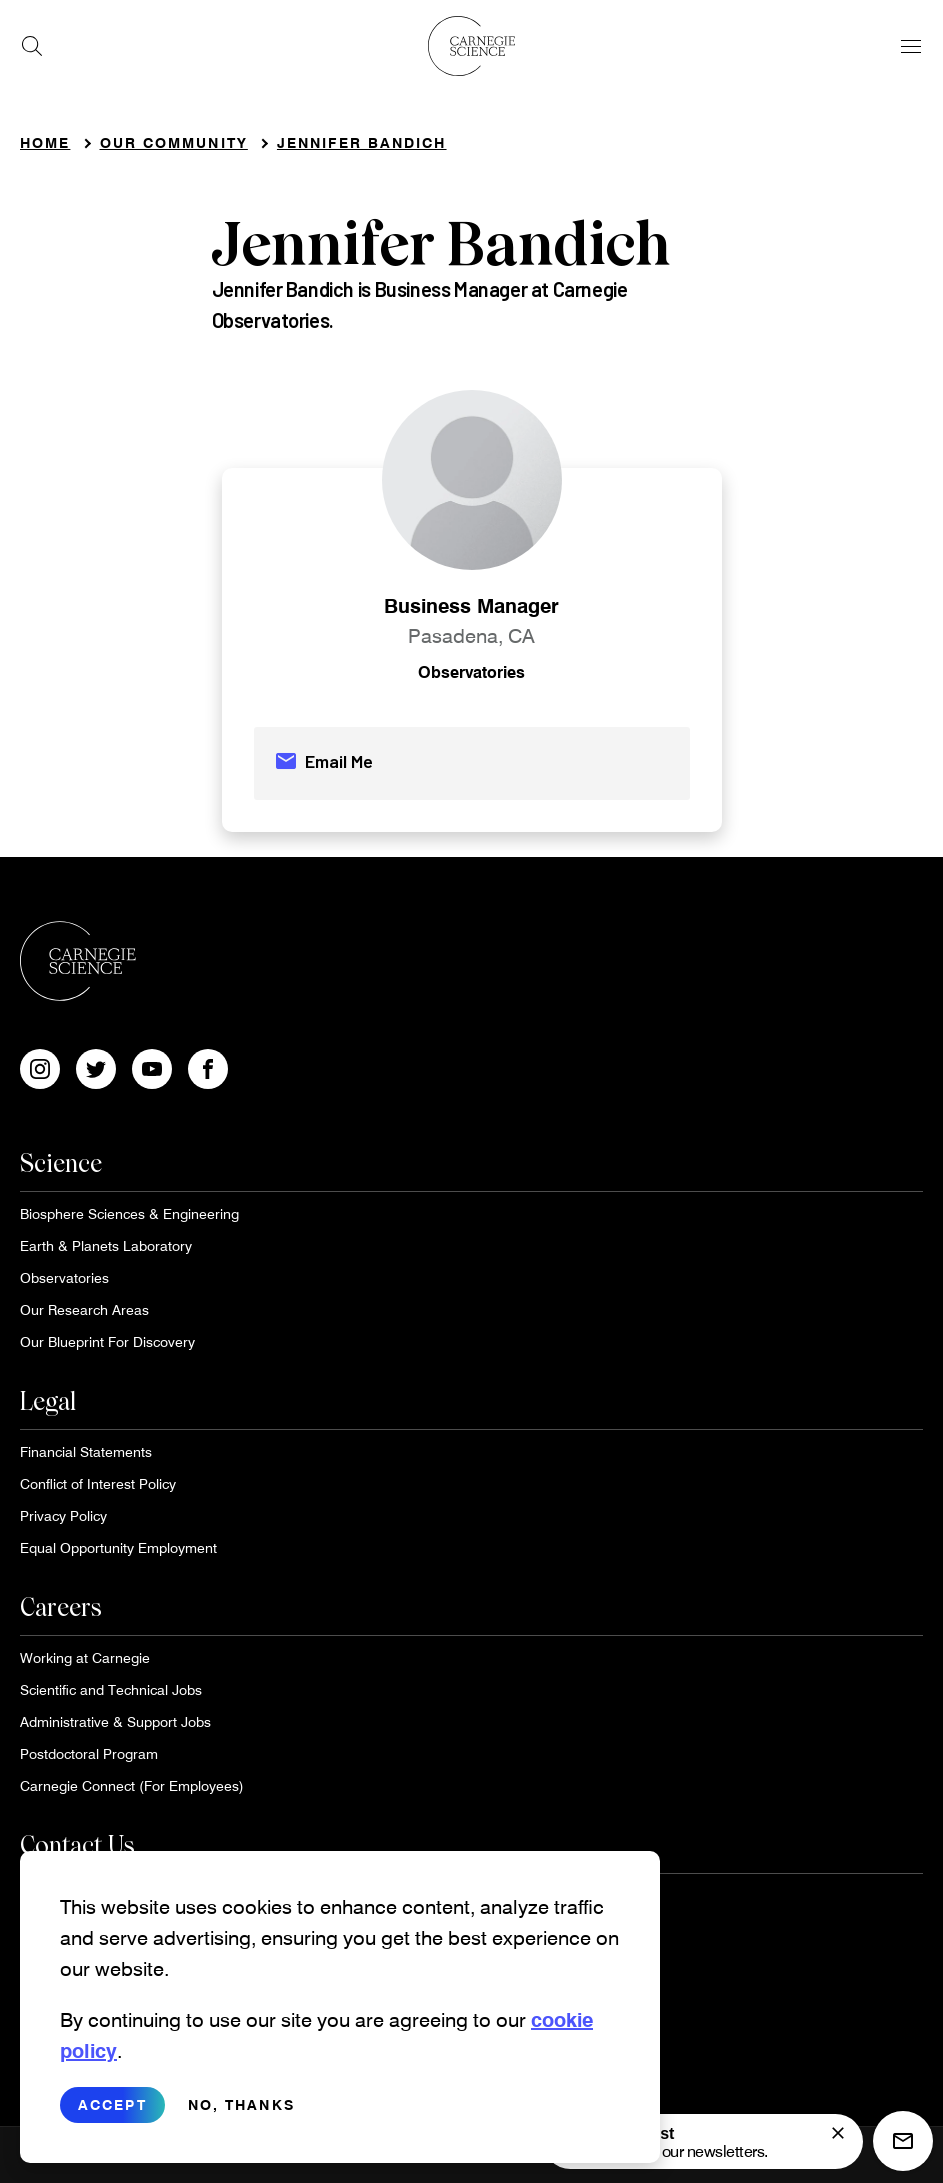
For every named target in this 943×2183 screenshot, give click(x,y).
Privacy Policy (63, 1515)
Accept (112, 2120)
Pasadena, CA (471, 635)
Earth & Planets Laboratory (106, 1245)
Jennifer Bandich (362, 142)
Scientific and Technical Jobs (111, 1689)
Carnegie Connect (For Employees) (132, 1785)
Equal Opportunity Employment (118, 1547)
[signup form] (838, 2133)
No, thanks (241, 2120)
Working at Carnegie (85, 1657)
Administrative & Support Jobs (115, 1721)
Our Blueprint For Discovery (107, 1341)
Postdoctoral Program (89, 1753)
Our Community (174, 142)
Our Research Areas (84, 1309)
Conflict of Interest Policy (98, 1483)
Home (45, 142)
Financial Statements (86, 1451)
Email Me (323, 761)
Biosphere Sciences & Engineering (129, 1213)
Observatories (471, 671)
